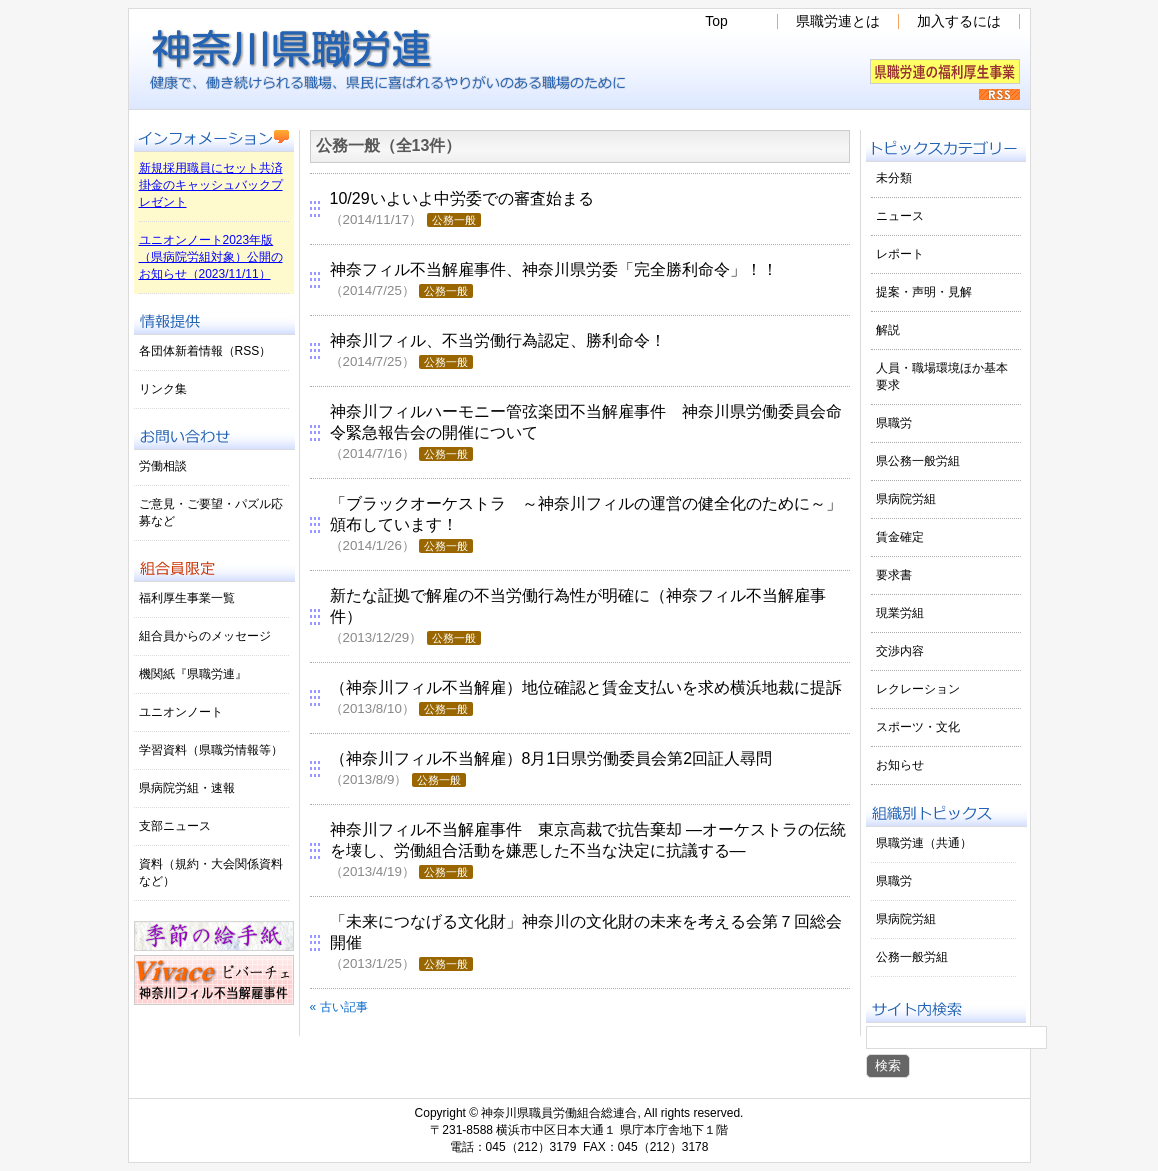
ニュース (900, 216)
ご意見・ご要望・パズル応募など (211, 512)
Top (716, 21)
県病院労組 (906, 499)
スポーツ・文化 (918, 727)
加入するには (959, 21)
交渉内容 (900, 651)
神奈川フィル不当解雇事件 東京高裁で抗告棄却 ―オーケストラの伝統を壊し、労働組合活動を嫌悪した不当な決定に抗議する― (588, 850)
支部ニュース (175, 826)
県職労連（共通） (924, 843)
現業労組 (900, 613)
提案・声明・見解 (924, 292)
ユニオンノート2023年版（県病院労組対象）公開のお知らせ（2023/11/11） (211, 257)
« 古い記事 (339, 1007)
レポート (900, 254)
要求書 (894, 575)
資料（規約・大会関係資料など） (211, 872)
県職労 (894, 423)
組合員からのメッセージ (205, 636)
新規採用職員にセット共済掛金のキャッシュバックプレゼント (211, 185)
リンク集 (163, 389)
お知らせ (900, 765)
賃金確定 (900, 537)
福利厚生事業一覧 (187, 598)
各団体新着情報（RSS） (205, 351)
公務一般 (454, 220)
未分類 (894, 178)
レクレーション (918, 689)
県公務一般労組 (918, 461)
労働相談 (163, 466)
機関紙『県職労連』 (193, 674)
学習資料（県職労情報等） (211, 750)
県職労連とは (838, 21)
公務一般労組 (912, 957)
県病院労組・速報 (187, 788)
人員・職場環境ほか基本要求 (942, 376)
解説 (888, 330)
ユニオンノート (181, 712)
